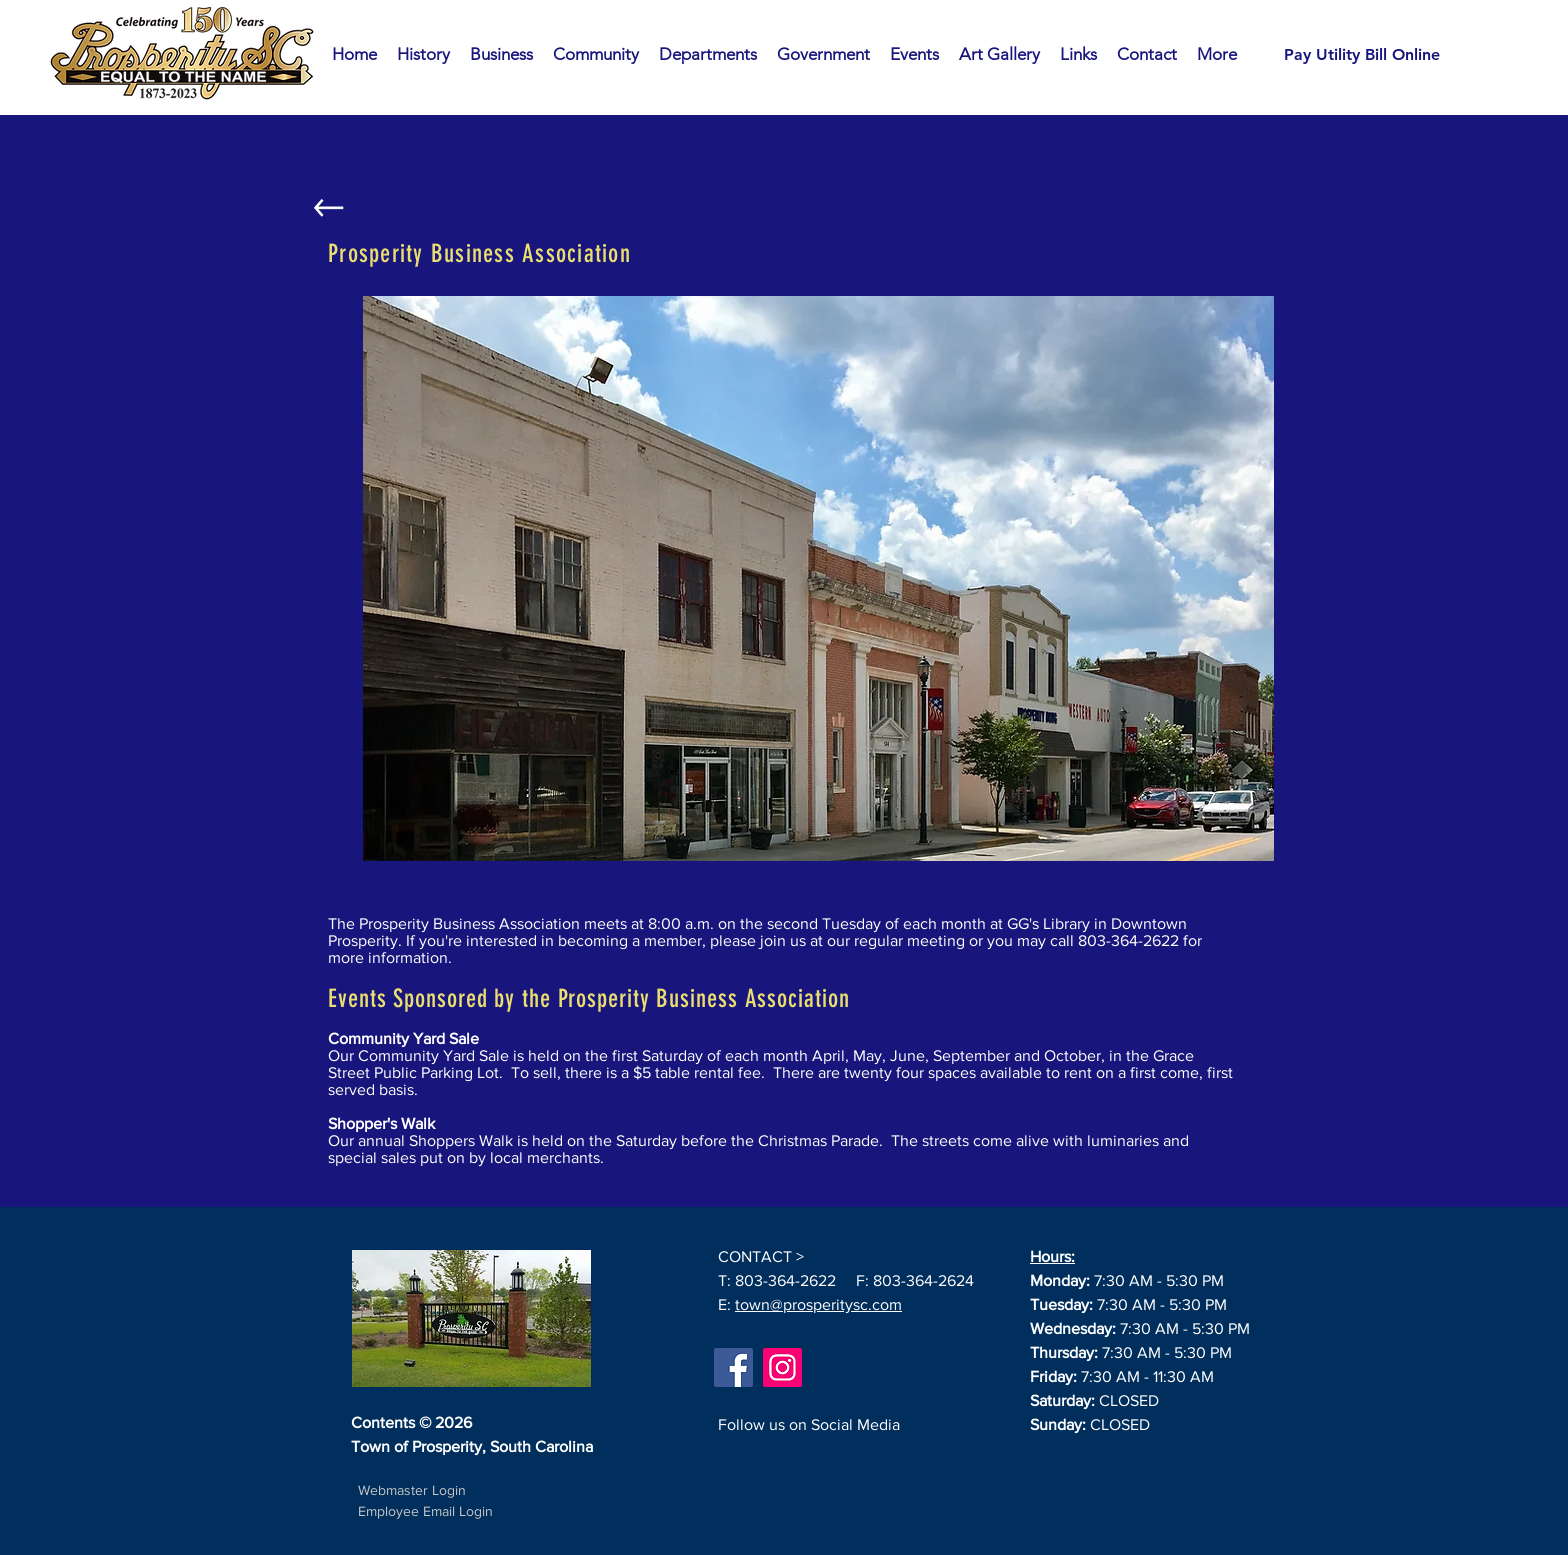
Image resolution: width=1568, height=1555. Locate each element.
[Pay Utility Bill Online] (1362, 55)
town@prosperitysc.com (818, 1304)
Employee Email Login (425, 1511)
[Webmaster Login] (412, 1491)
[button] (501, 54)
